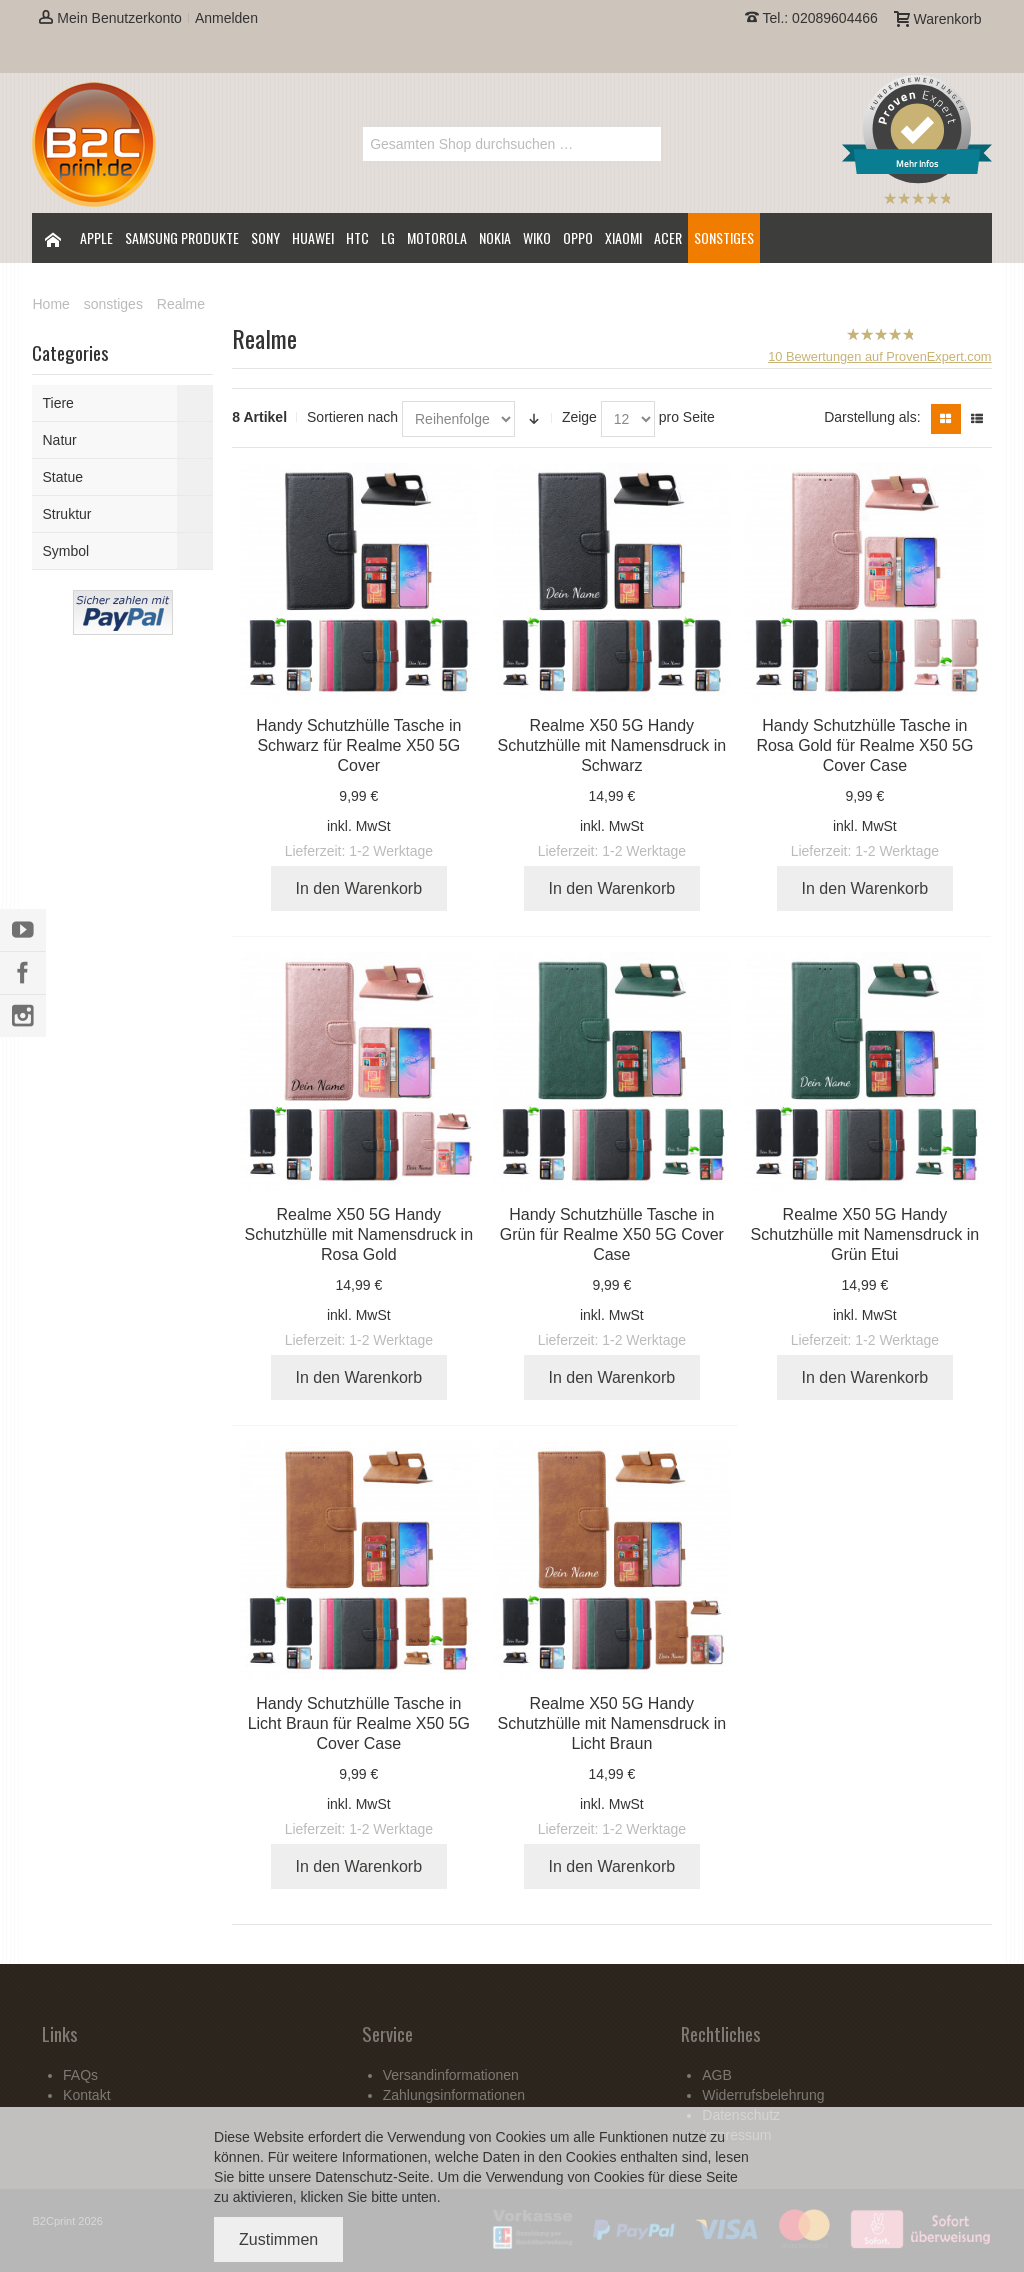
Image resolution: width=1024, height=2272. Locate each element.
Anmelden (226, 18)
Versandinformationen (451, 2075)
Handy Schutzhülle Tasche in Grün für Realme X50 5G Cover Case (612, 1234)
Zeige (579, 417)
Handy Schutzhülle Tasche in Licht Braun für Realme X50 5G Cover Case (359, 1723)
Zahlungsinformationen (454, 2095)
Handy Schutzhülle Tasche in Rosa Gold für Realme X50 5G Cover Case (864, 745)
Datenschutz (354, 2177)
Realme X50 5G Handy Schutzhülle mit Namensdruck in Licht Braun (612, 1723)
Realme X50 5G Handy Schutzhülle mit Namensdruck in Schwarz (612, 745)
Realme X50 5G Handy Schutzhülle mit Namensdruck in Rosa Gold (359, 1234)
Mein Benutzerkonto (110, 18)
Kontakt (86, 2095)
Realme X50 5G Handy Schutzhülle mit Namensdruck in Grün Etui (865, 1234)
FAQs (80, 2075)
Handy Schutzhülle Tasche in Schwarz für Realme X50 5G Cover (358, 745)
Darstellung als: (872, 417)
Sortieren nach (352, 417)
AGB (717, 2075)
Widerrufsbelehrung (763, 2095)
